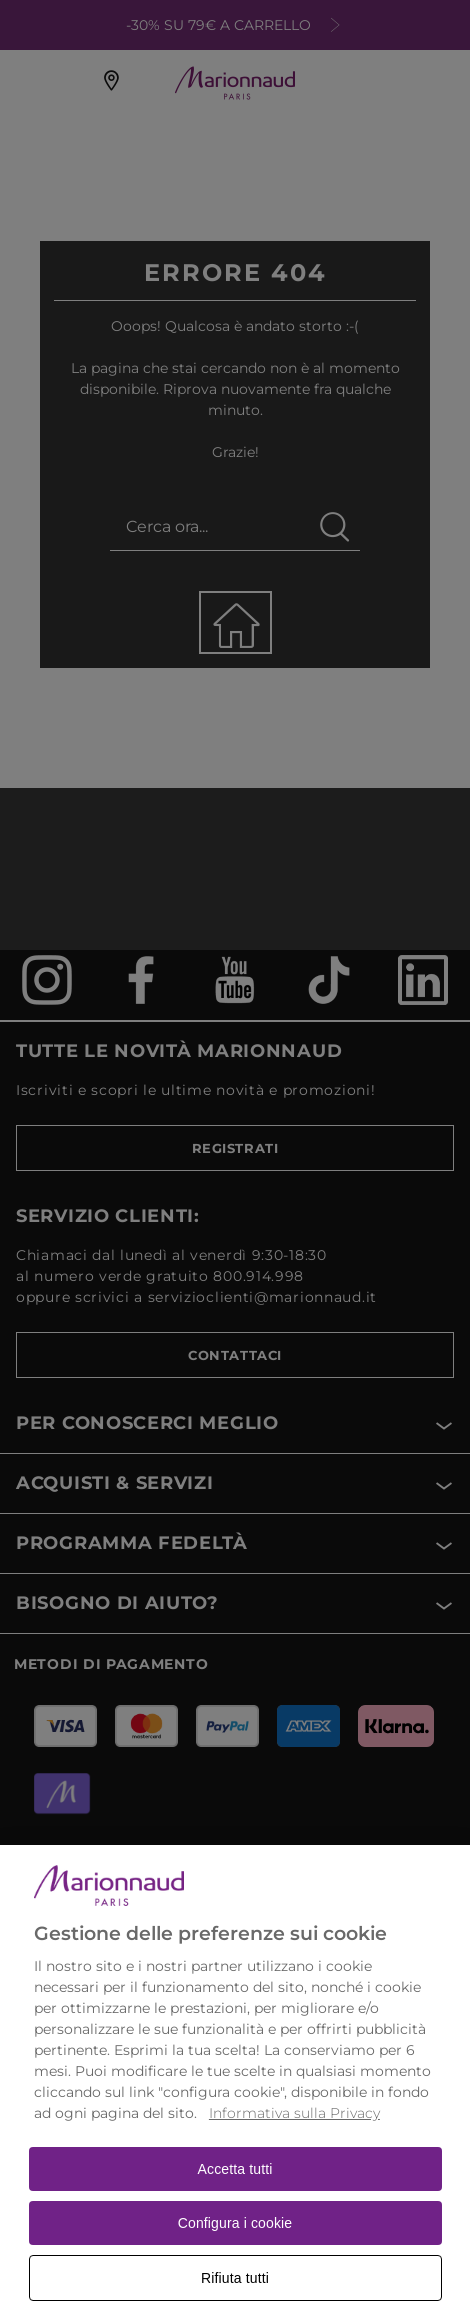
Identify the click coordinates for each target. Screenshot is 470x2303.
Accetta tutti (235, 2185)
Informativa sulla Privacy (294, 2129)
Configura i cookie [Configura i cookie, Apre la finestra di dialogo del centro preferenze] (235, 2239)
